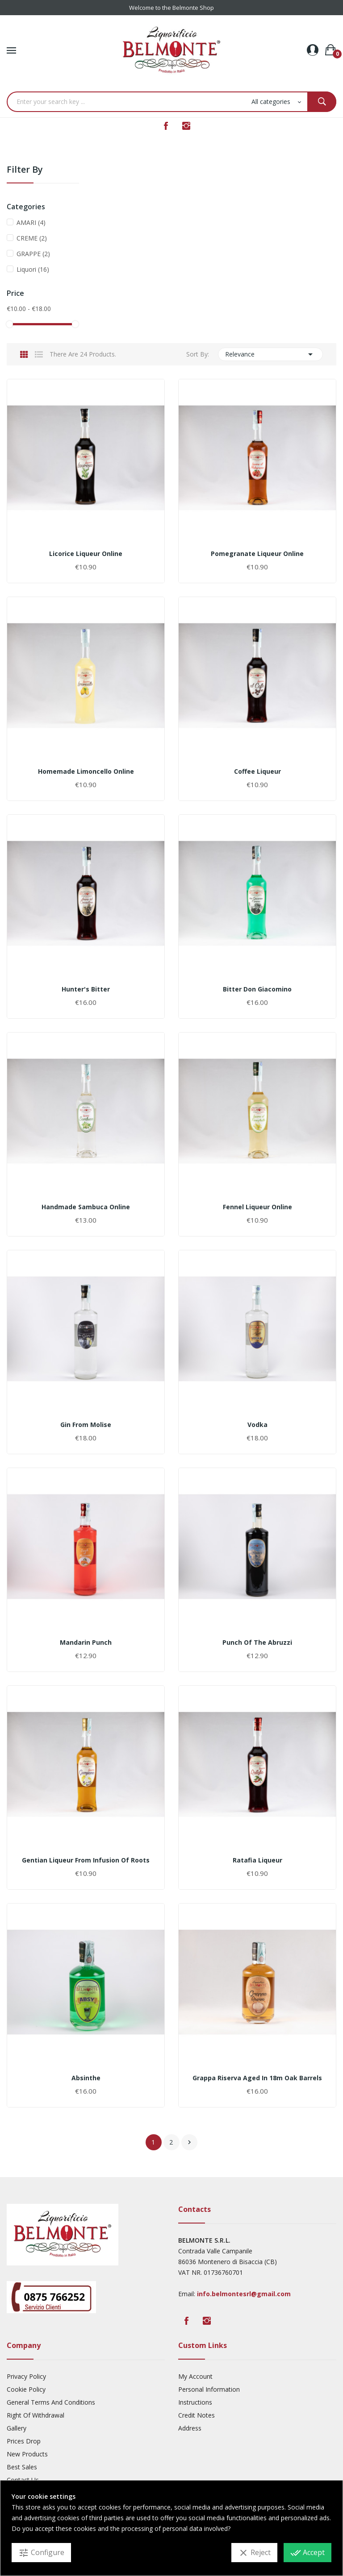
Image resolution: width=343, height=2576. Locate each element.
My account (195, 2376)
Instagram (186, 126)
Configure (41, 2552)
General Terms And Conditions (51, 2402)
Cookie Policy (26, 2389)
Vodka (257, 1425)
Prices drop (24, 2441)
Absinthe (85, 2078)
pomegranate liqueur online (257, 554)
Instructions (195, 2402)
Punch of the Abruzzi (257, 1643)
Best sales (22, 2467)
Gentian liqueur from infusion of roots (86, 1860)
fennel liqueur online (257, 1207)
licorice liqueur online (85, 554)
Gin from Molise (85, 1425)
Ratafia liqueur (257, 1860)
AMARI (31, 222)
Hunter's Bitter (86, 989)
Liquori (33, 269)
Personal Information (209, 2389)
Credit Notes (196, 2415)
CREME (32, 238)
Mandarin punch (86, 1643)
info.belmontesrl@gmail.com (244, 2294)
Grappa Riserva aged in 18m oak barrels (257, 2078)
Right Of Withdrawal (35, 2415)
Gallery (16, 2428)
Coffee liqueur (257, 771)
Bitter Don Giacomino (257, 989)
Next (189, 2142)
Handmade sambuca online (86, 1207)
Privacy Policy (26, 2376)
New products (27, 2454)
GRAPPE (33, 253)
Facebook (166, 126)
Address (189, 2428)
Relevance (270, 354)
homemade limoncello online (86, 771)
